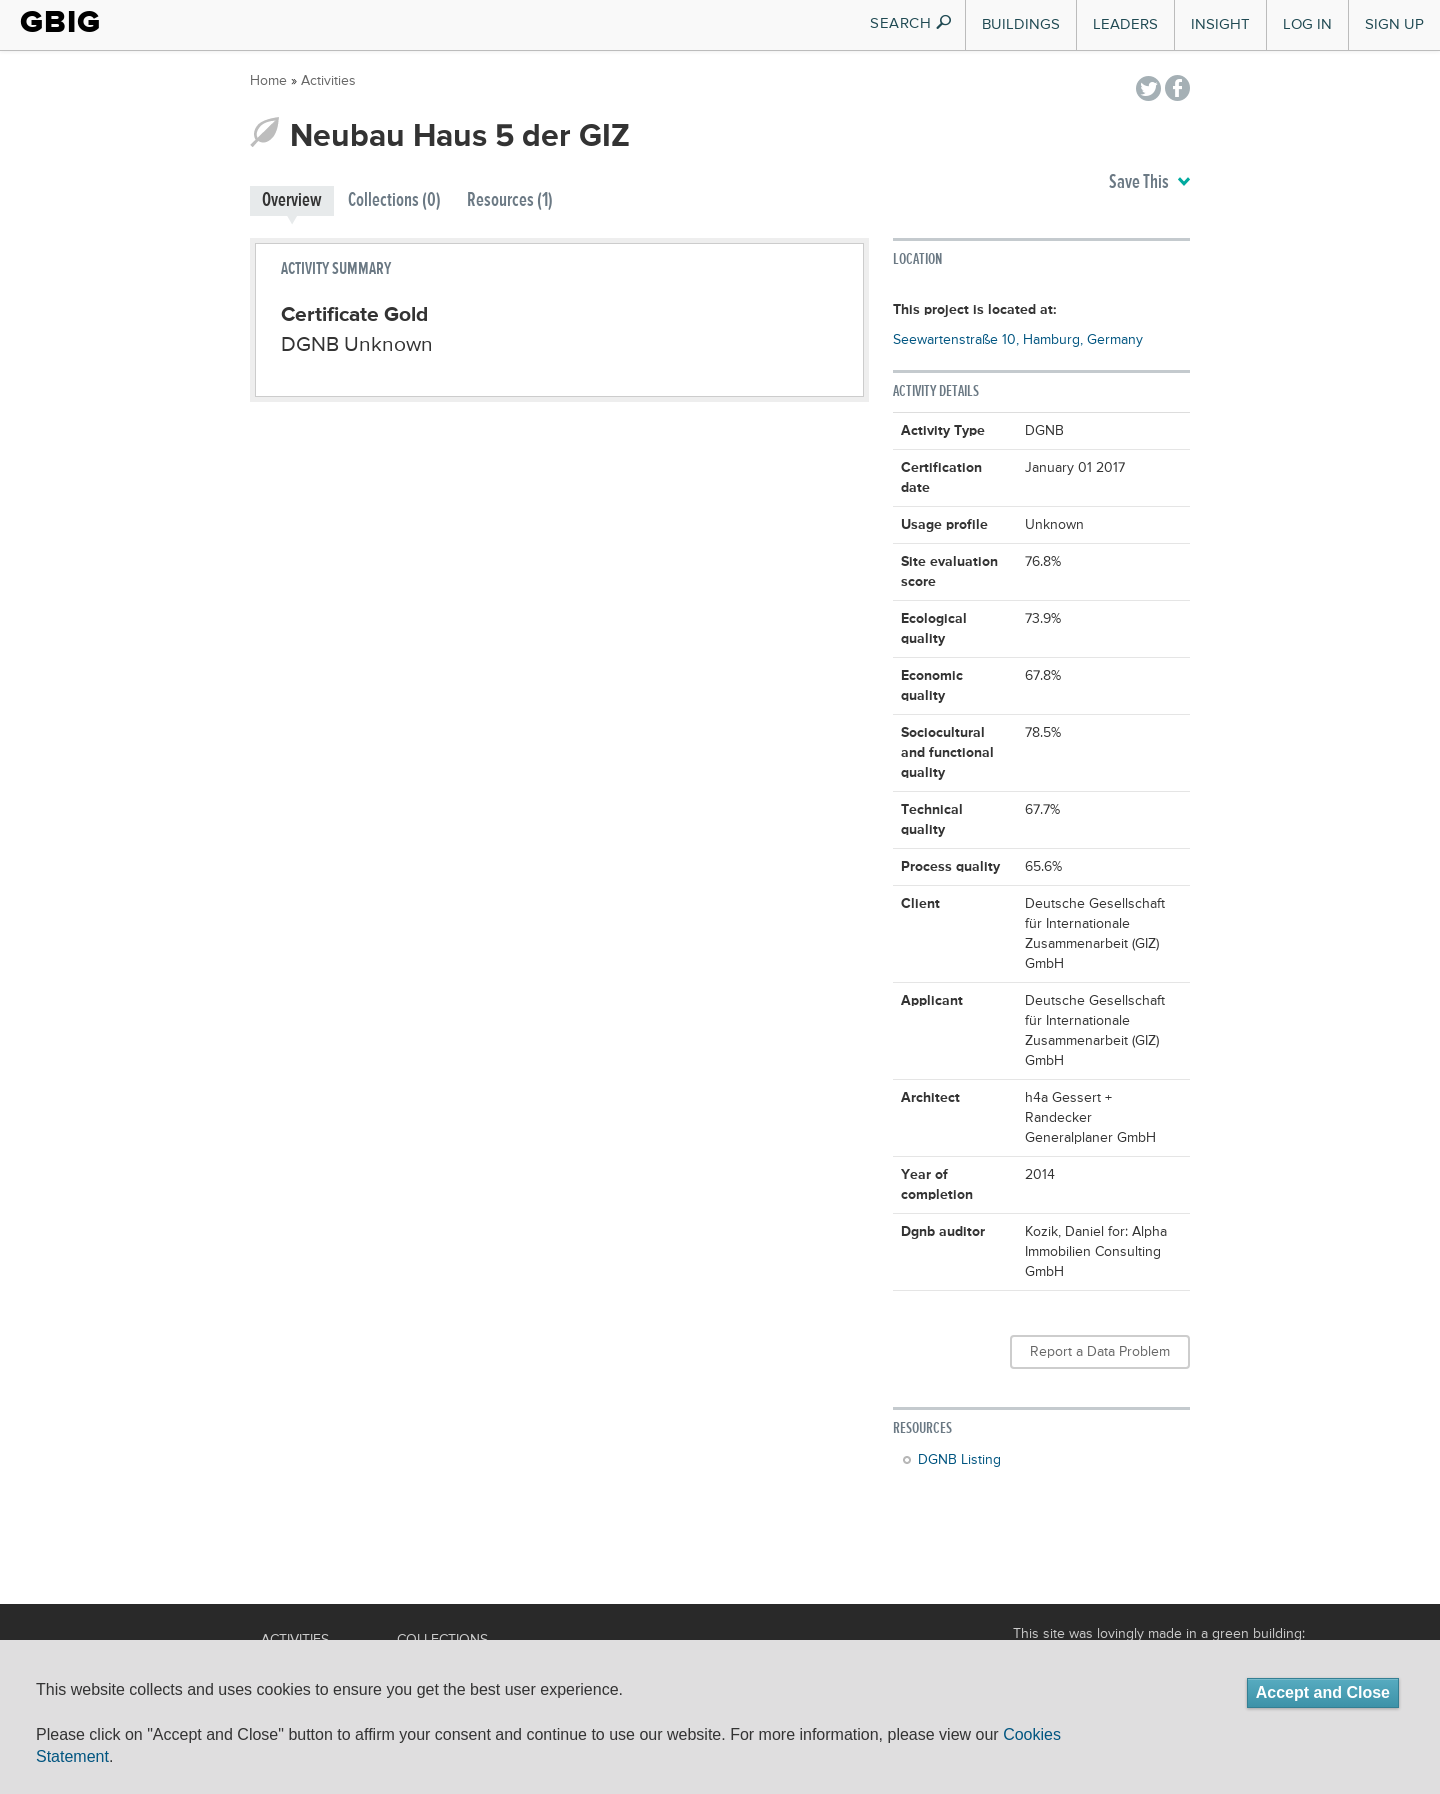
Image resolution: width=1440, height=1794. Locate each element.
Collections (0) (394, 200)
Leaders (1125, 24)
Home (268, 81)
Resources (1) (510, 200)
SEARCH (911, 23)
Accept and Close (1323, 1692)
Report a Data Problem (1100, 1352)
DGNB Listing (959, 1460)
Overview (292, 200)
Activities (328, 81)
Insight (1220, 24)
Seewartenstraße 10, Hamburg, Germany (1018, 340)
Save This (1149, 183)
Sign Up (1394, 24)
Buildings (1021, 24)
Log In (1307, 24)
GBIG (60, 22)
